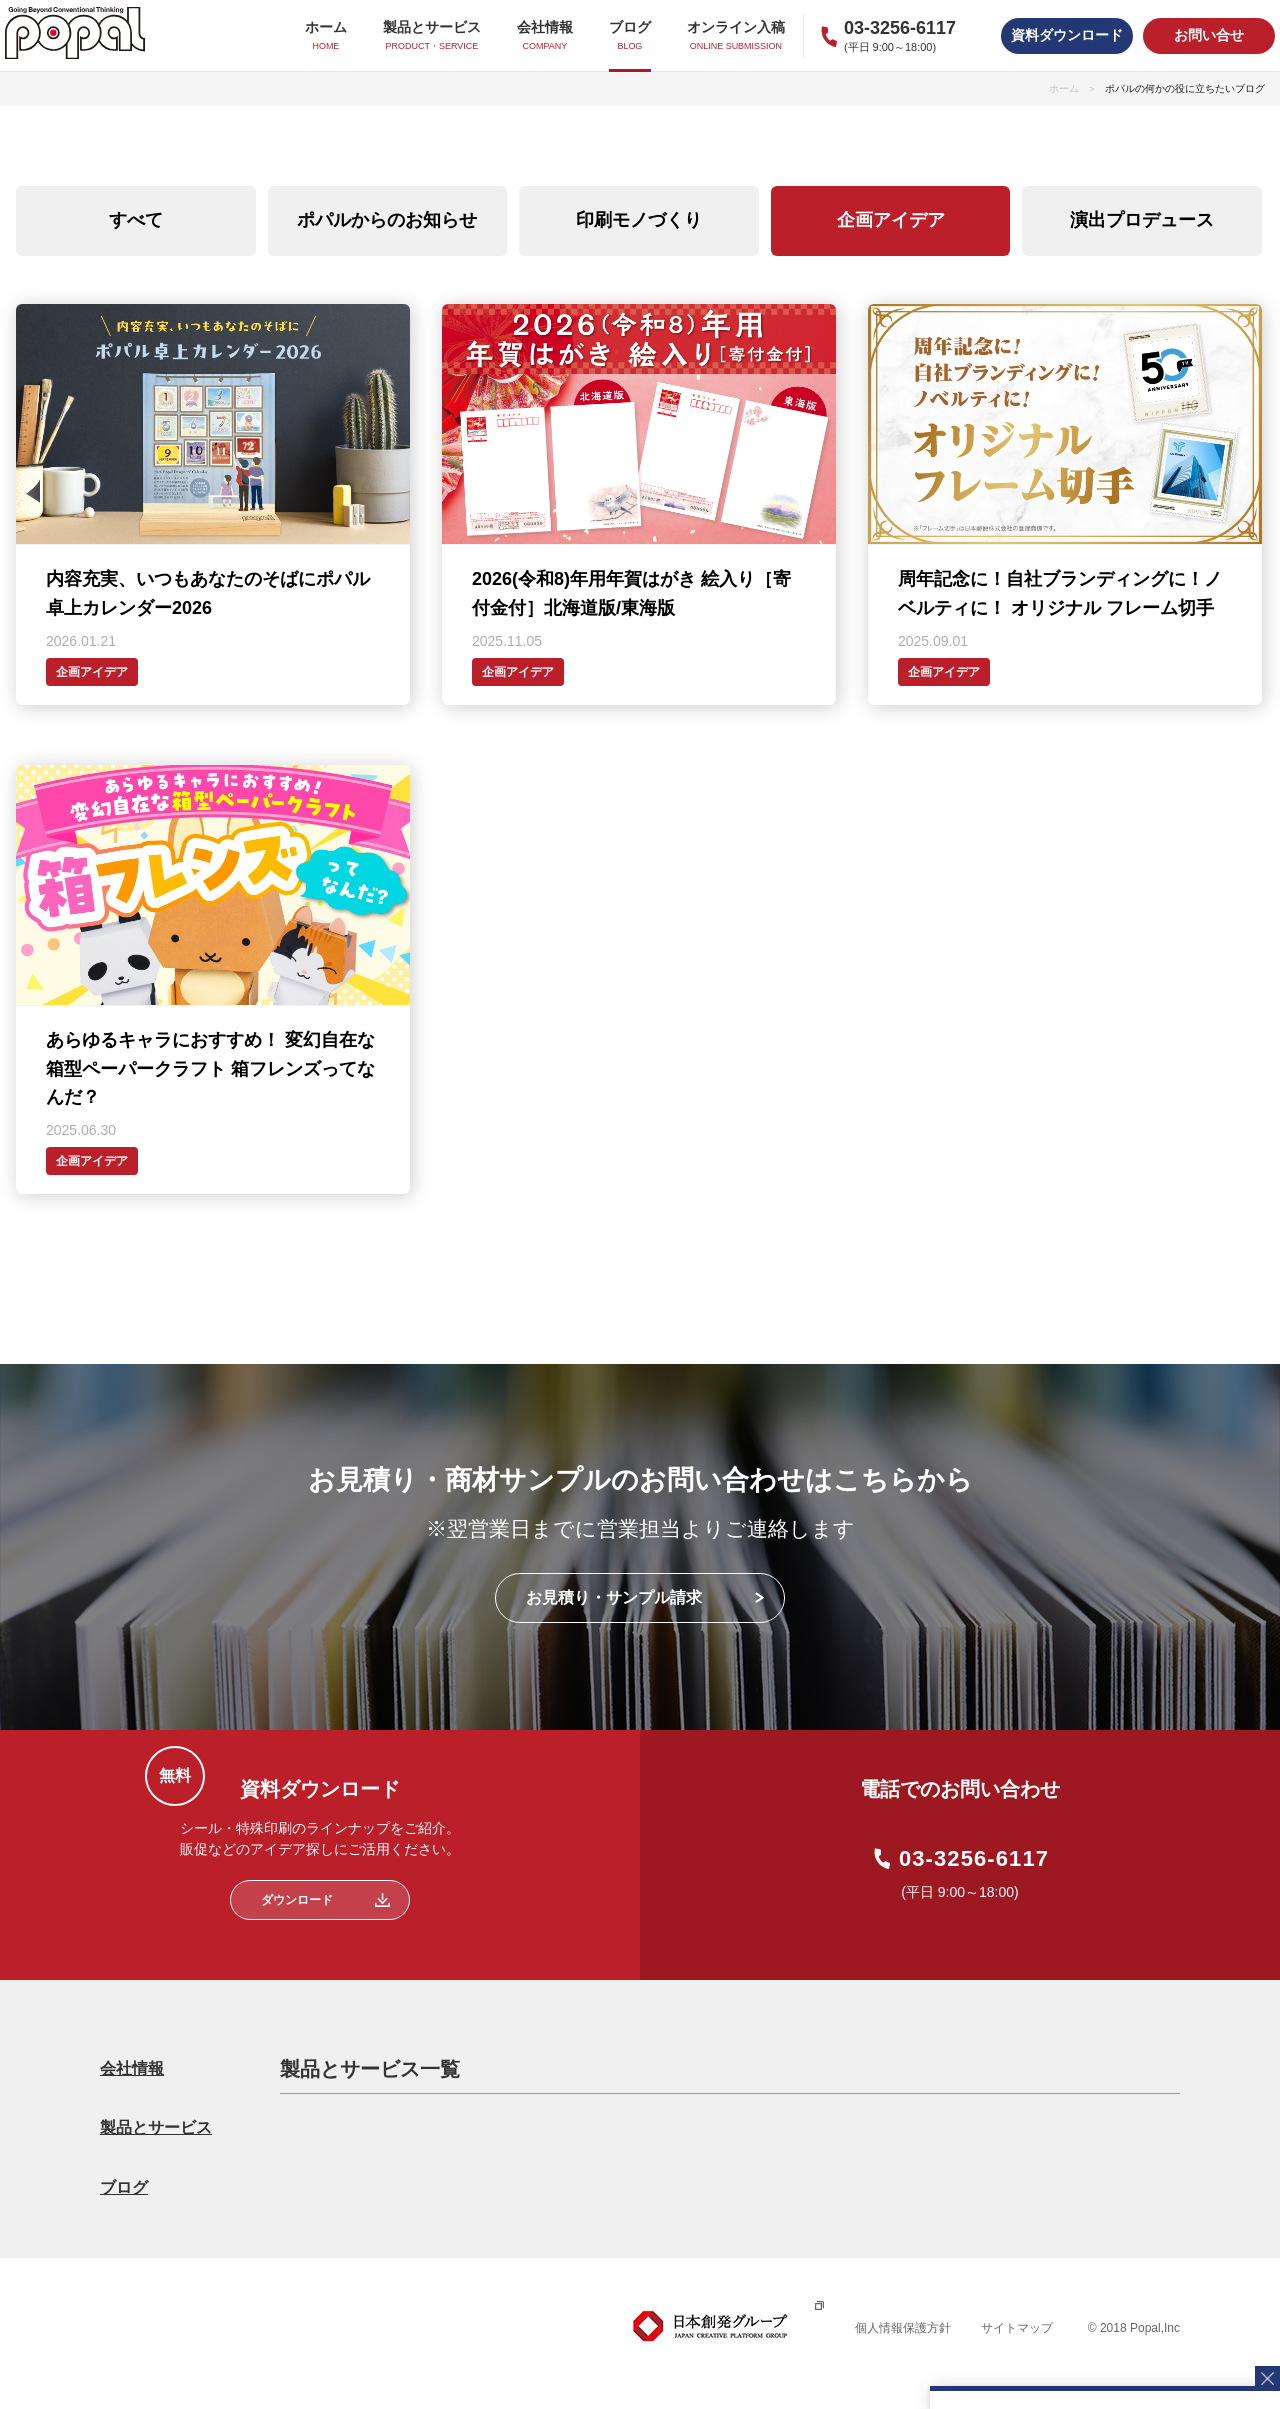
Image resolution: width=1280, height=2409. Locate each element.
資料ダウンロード (1067, 35)
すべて (136, 220)
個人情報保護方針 (903, 2328)
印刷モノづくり (639, 220)
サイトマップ (1017, 2328)
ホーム (1064, 88)
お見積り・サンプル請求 (614, 1597)
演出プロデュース (1142, 220)
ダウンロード (297, 1900)
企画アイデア (891, 220)
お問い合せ (1209, 35)
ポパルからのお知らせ (387, 220)
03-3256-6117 (974, 1859)
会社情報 (132, 2068)
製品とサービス (156, 2127)
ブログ (124, 2187)
